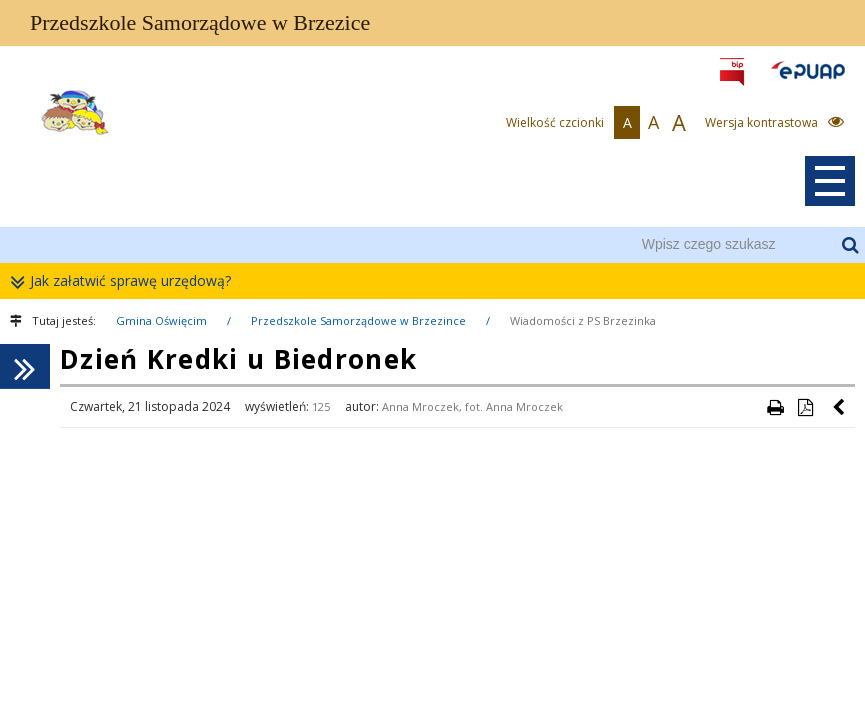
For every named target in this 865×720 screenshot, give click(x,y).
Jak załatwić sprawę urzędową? (125, 281)
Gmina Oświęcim (161, 320)
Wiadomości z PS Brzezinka (583, 320)
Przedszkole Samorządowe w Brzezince (358, 320)
